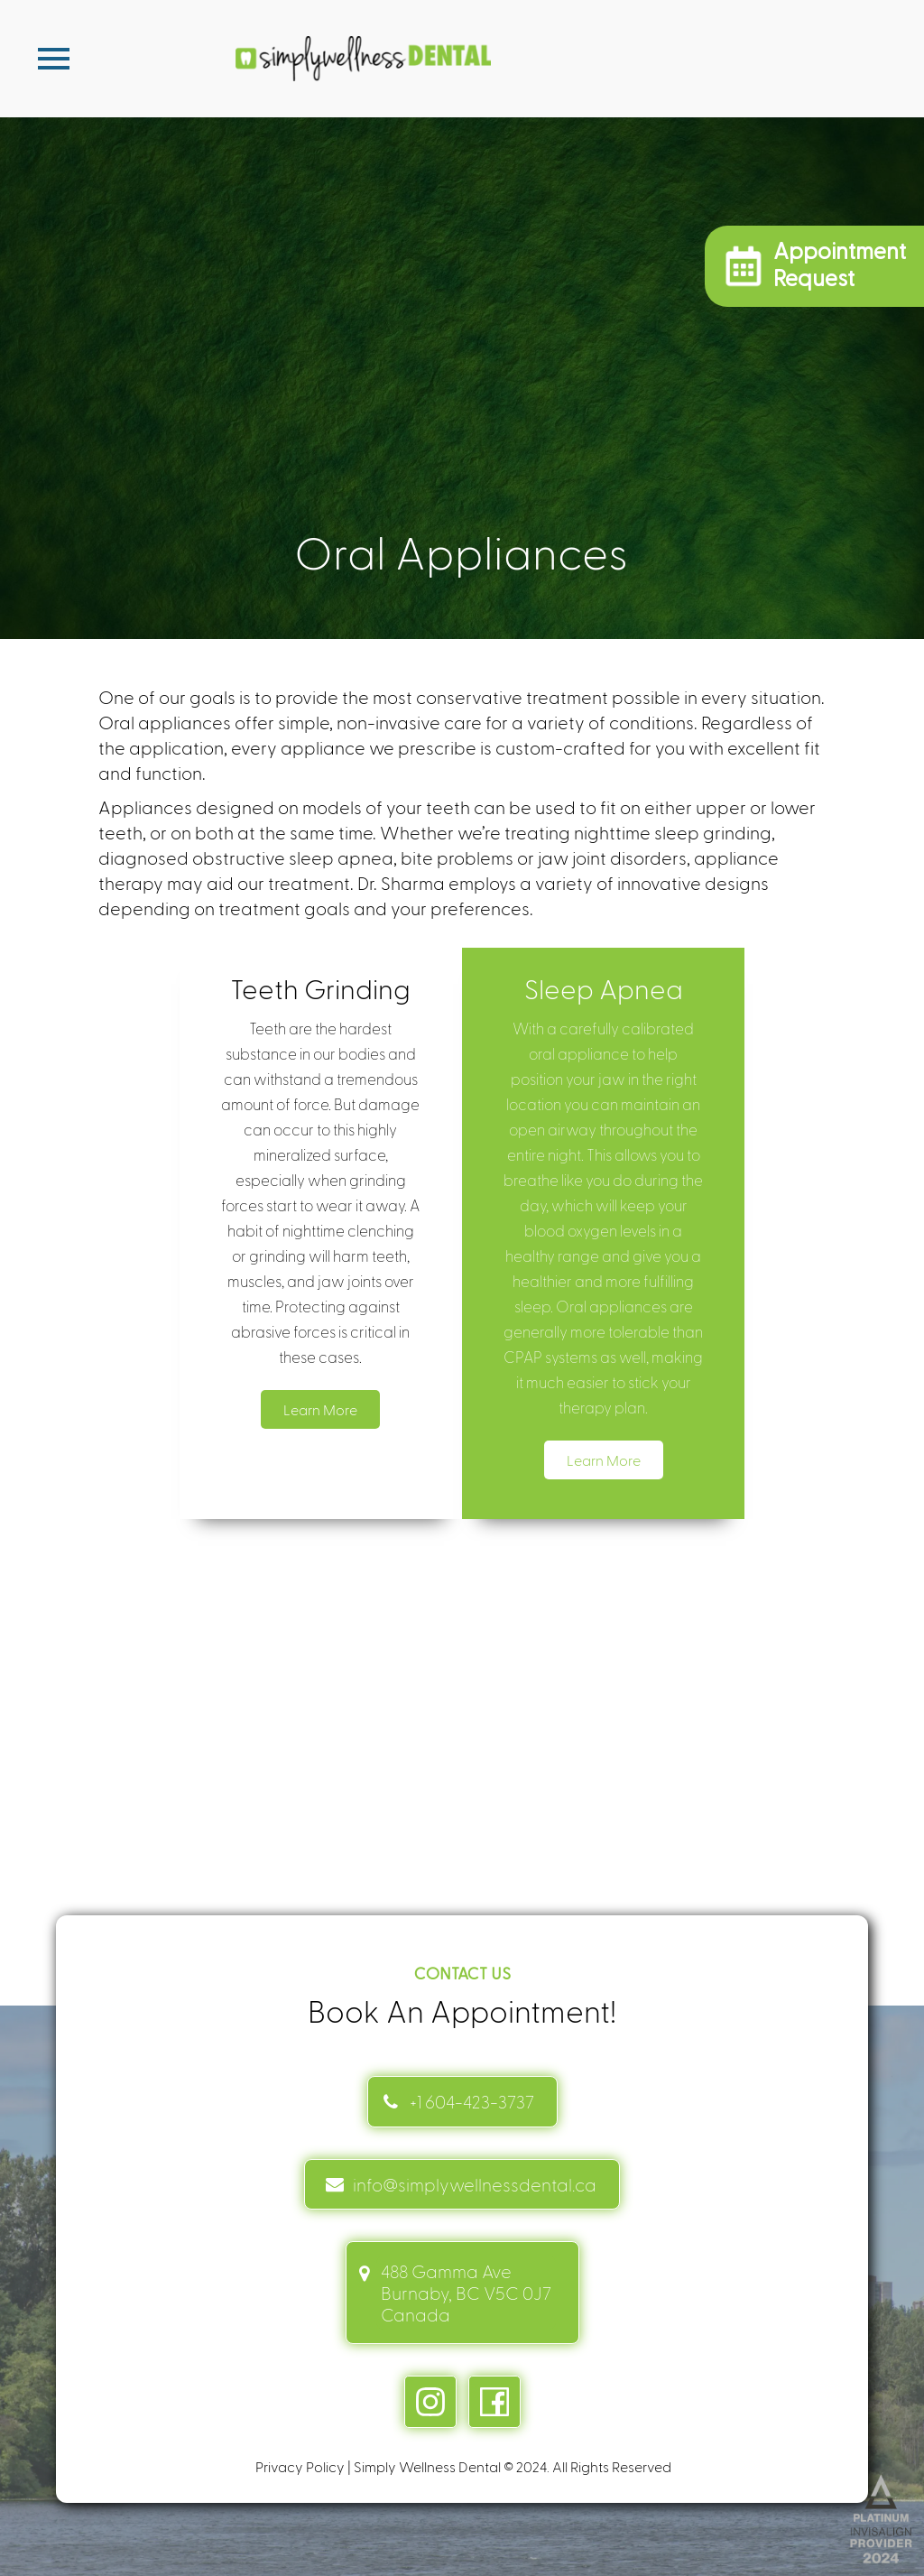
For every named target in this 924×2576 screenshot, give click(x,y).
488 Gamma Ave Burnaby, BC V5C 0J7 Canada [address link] (466, 2292)
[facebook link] (494, 2402)
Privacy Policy (300, 2466)
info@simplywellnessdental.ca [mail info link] (474, 2184)
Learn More (320, 1409)
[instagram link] (430, 2402)
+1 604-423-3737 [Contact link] (472, 2101)
